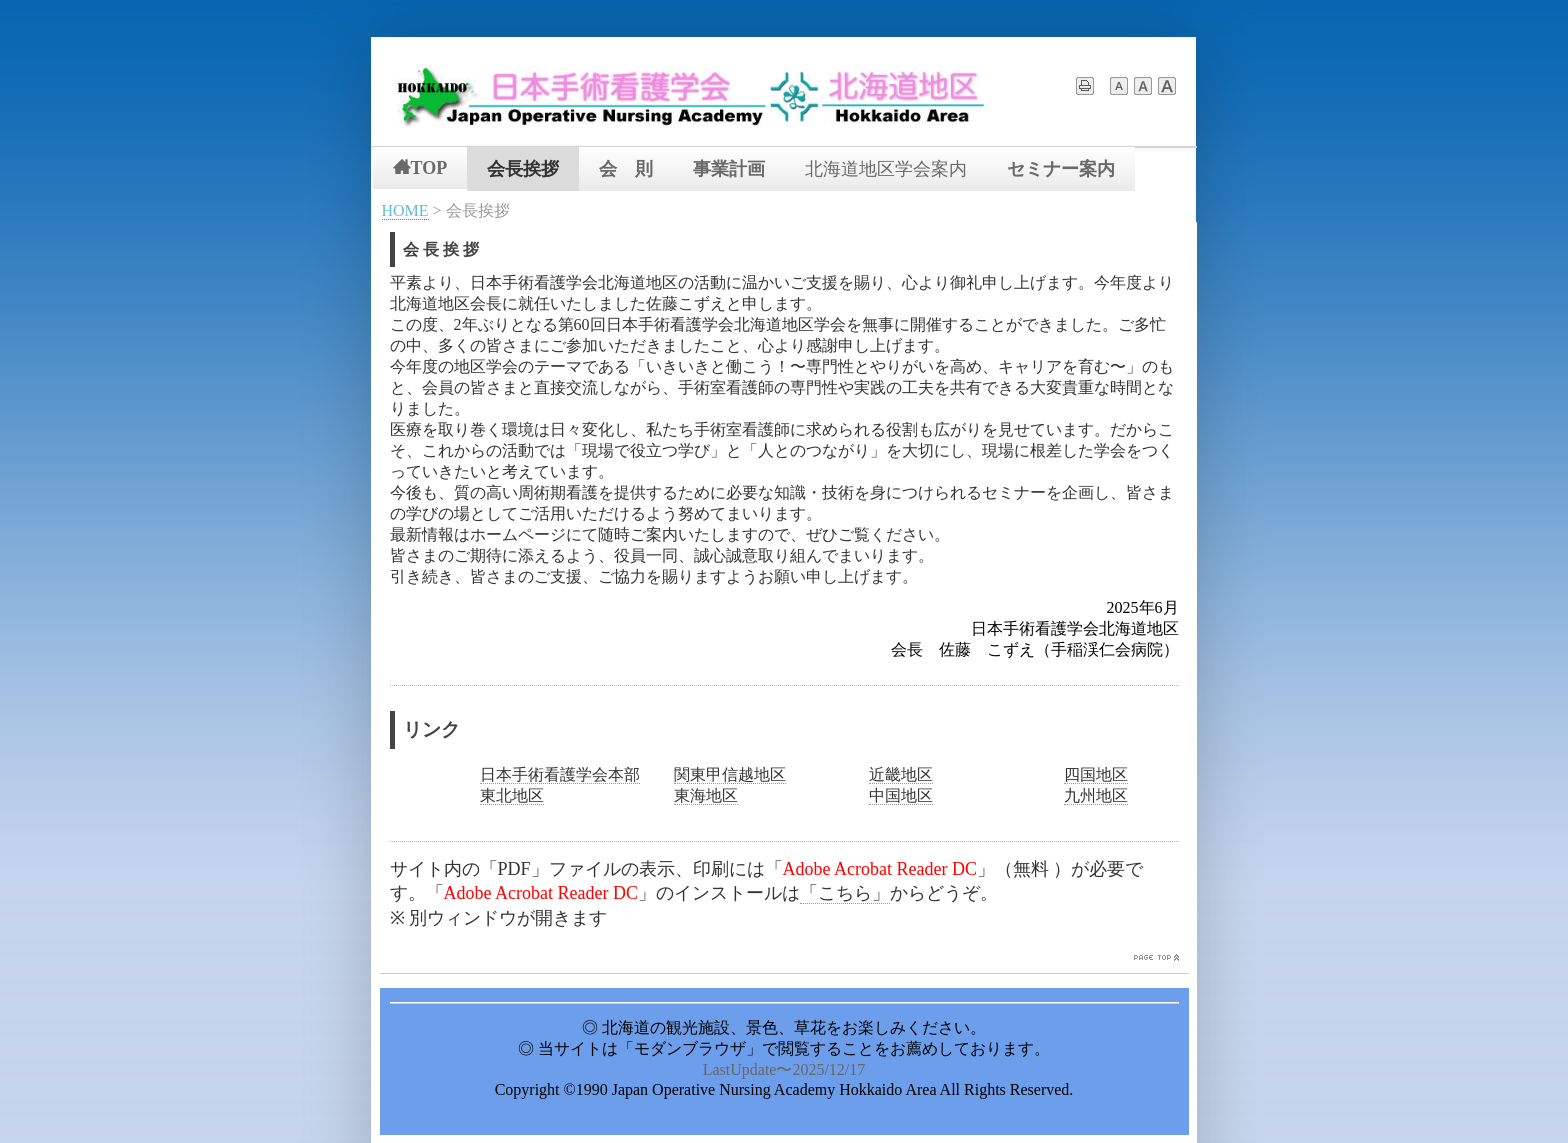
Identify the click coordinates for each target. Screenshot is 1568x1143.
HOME (405, 210)
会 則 (626, 169)
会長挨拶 (523, 169)
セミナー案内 (1061, 169)
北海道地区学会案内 (886, 169)
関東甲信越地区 (730, 774)
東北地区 (512, 795)
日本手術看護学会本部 (560, 774)
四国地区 (1096, 774)
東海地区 (706, 795)
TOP (420, 167)
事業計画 (729, 169)
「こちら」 (845, 893)
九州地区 (1096, 795)
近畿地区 (901, 774)
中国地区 (901, 795)
